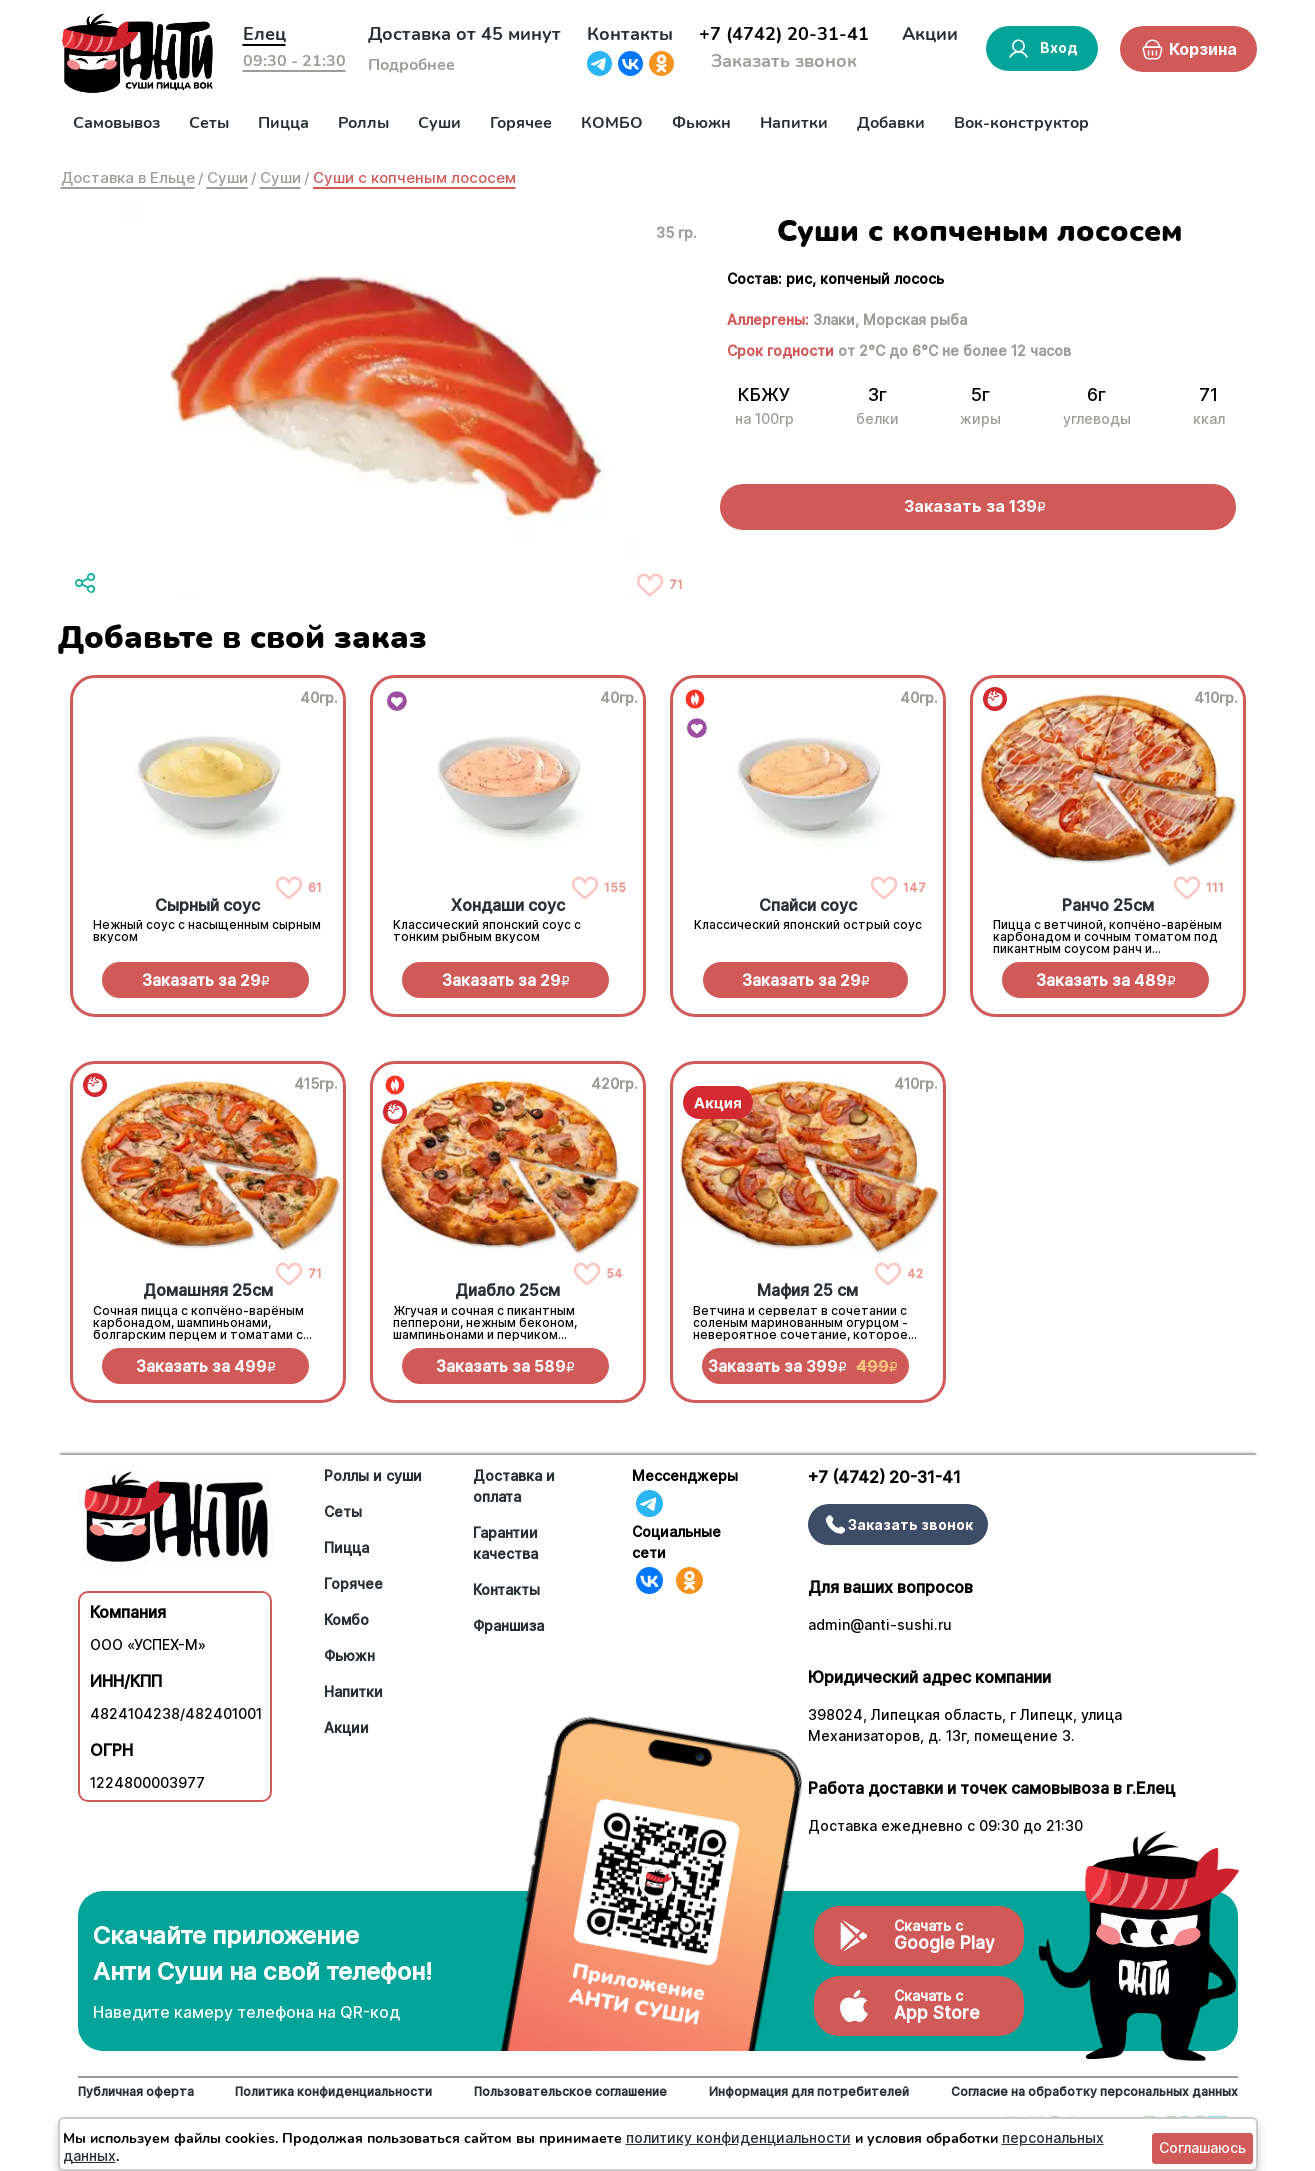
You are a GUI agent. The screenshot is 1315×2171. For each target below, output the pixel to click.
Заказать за (206, 980)
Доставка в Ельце (128, 177)
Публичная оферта (136, 2091)
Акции (930, 34)
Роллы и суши (373, 1475)
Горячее (521, 123)
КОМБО (612, 123)
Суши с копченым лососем (414, 177)
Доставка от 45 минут (464, 34)
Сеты (209, 123)
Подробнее (411, 65)
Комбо (346, 1619)
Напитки (794, 123)
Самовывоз (116, 123)
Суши (439, 123)
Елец (264, 34)
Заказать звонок (784, 61)
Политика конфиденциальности (333, 2091)
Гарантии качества (505, 1543)
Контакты (630, 34)
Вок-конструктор (1021, 123)
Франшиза (508, 1625)
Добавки (891, 123)
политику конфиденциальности (738, 2137)
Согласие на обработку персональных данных (1094, 2091)
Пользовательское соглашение (570, 2091)
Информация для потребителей (809, 2091)
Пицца (283, 123)
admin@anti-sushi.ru (880, 1624)
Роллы (363, 123)
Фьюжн (701, 123)
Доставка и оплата (514, 1486)
